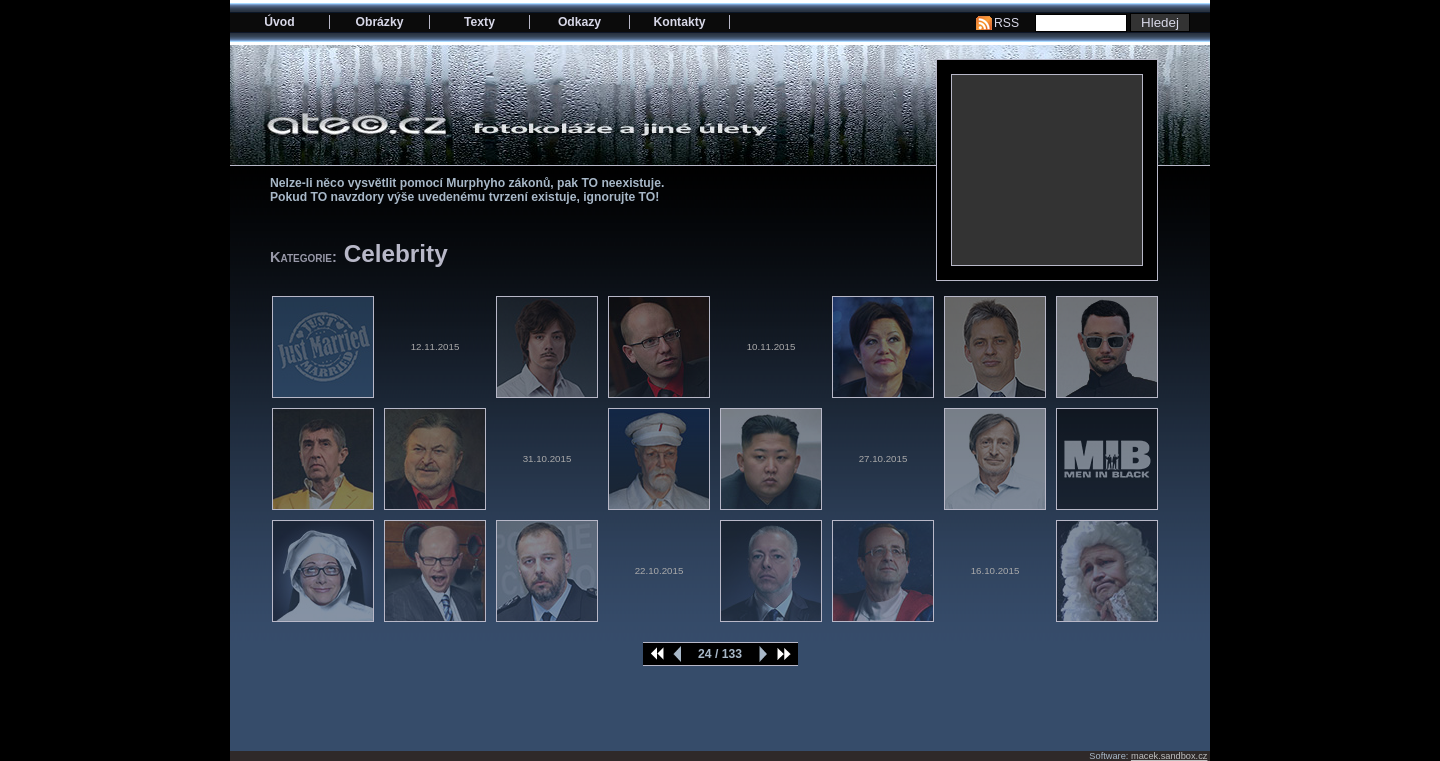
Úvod (279, 22)
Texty (479, 22)
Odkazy (579, 22)
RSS (1006, 23)
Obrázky (380, 22)
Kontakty (679, 22)
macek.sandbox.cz (1169, 756)
